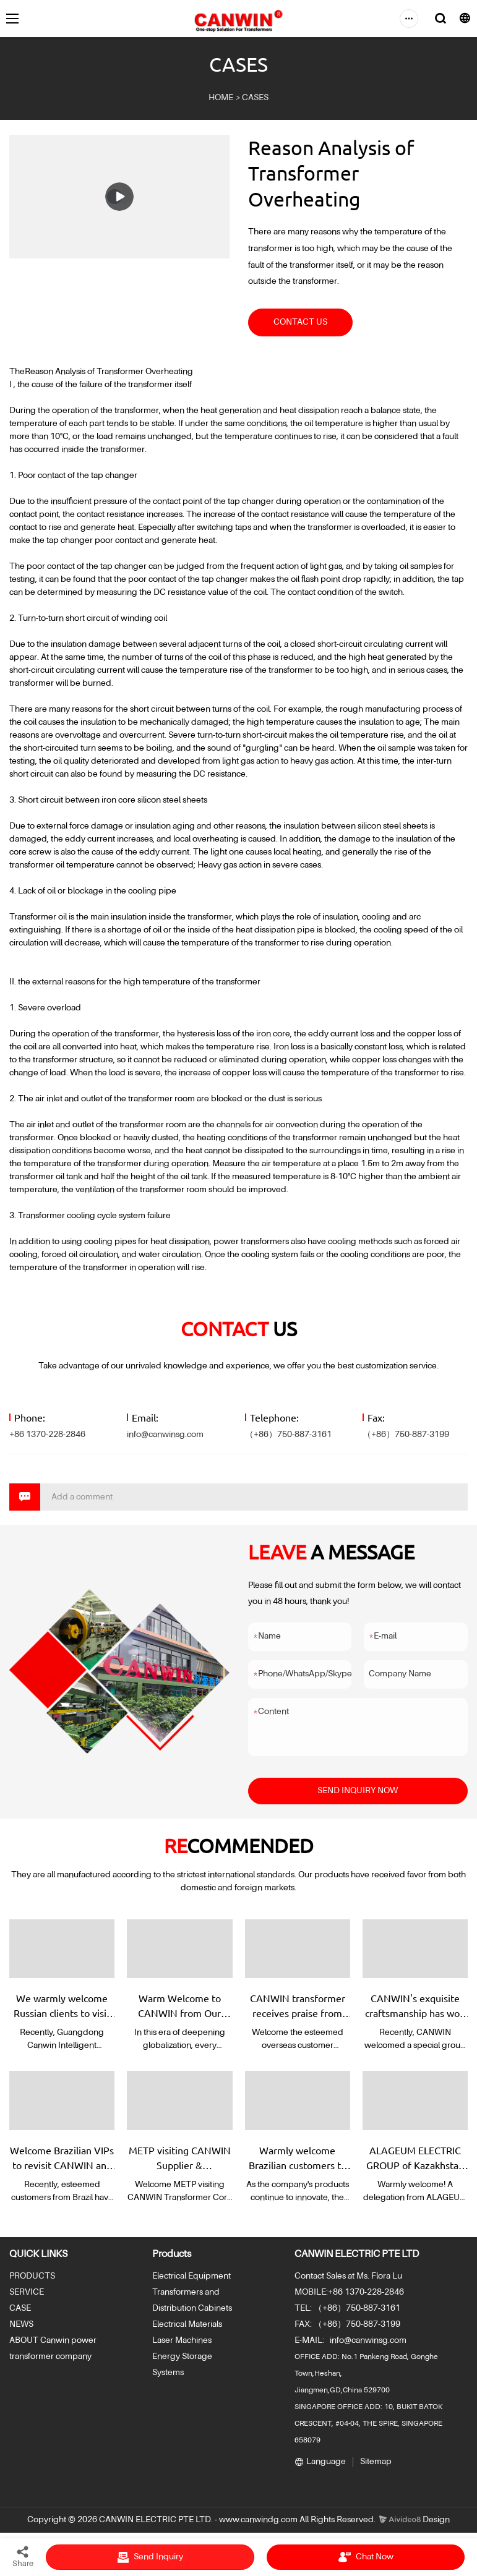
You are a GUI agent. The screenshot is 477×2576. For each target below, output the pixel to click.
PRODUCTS (32, 2276)
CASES (255, 97)
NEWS (21, 2324)
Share (22, 2556)
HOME (220, 97)
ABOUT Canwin (39, 2340)
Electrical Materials (187, 2324)
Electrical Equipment (191, 2276)
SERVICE (26, 2292)
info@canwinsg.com (165, 1434)
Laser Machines (182, 2340)
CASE (20, 2308)
